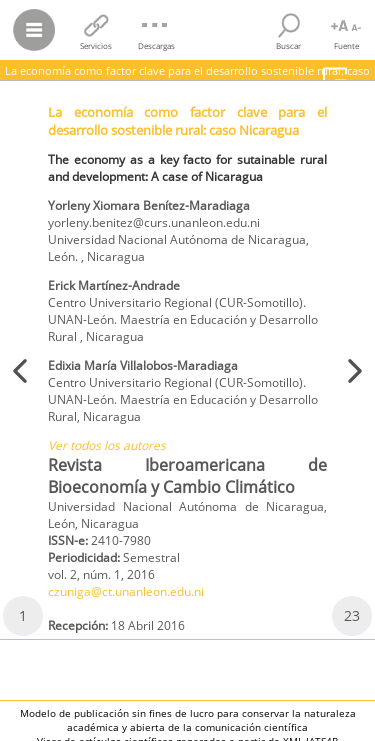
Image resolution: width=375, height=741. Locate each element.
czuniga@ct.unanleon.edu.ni (126, 591)
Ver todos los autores (107, 445)
